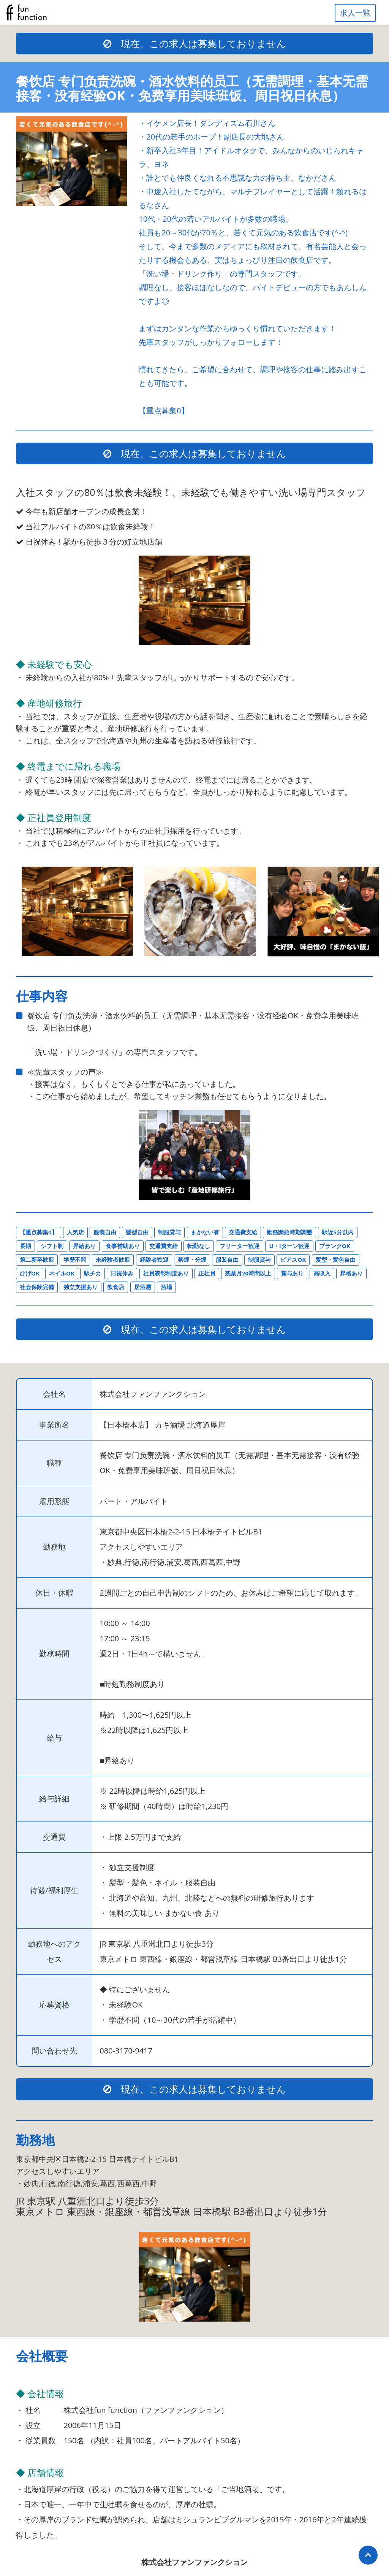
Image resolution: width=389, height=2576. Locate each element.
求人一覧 (355, 13)
